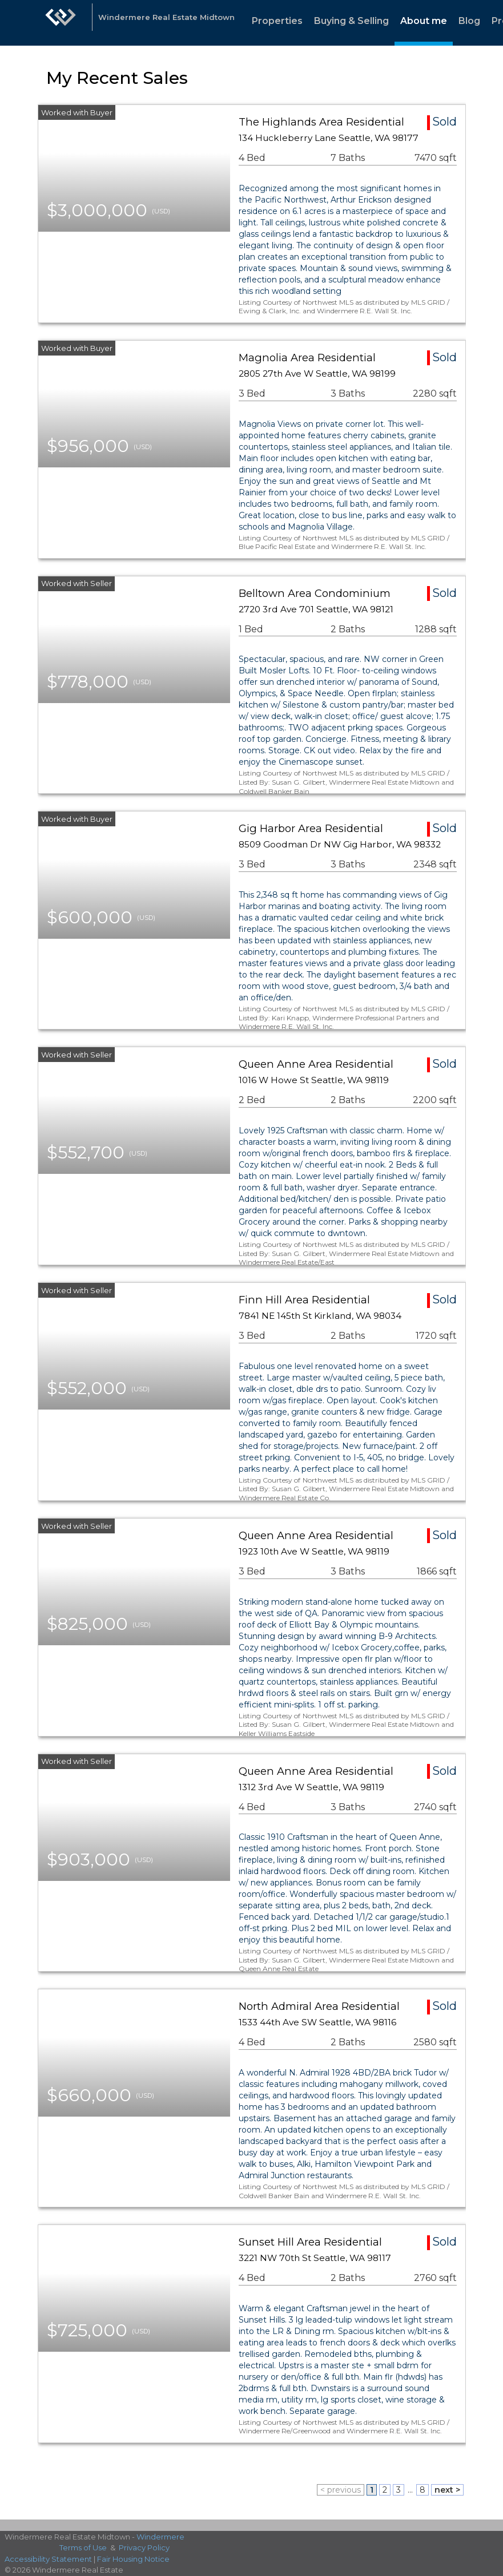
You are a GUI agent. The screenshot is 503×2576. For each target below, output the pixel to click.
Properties (277, 20)
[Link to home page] (60, 23)
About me (423, 20)
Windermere (160, 2536)
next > (447, 2490)
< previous (340, 2490)
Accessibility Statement (48, 2558)
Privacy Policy (144, 2547)
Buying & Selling (351, 20)
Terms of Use (83, 2547)
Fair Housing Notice (133, 2558)
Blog (469, 20)
